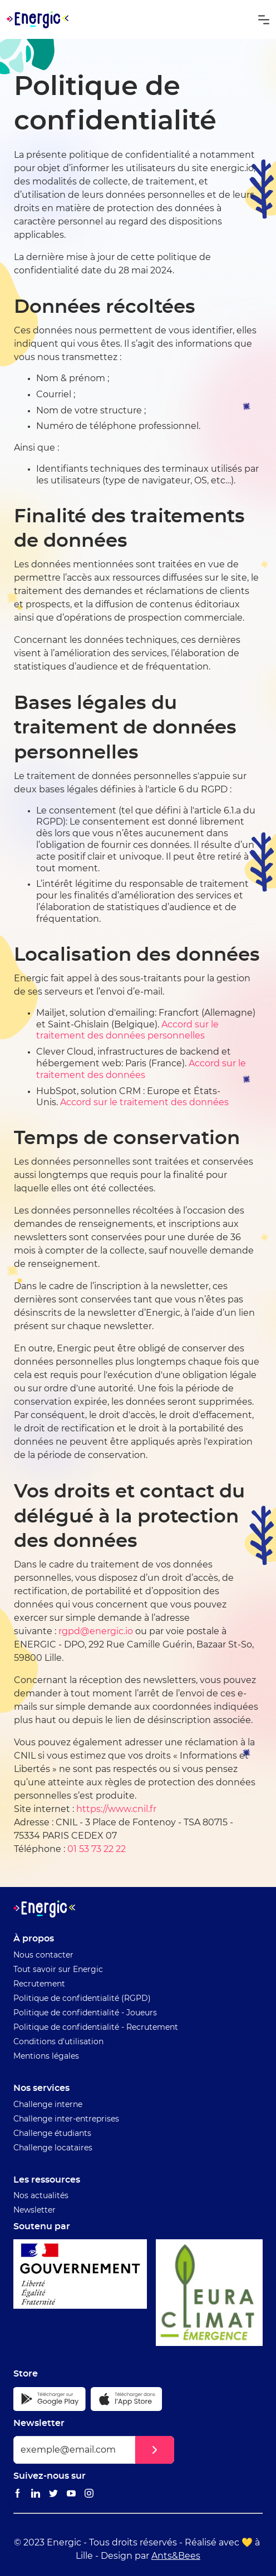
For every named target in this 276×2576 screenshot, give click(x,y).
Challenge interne (47, 2105)
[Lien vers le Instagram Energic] (89, 2494)
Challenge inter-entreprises (66, 2119)
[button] (263, 19)
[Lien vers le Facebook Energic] (17, 2494)
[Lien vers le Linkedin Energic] (35, 2494)
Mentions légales (46, 2056)
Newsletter (34, 2210)
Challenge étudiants (52, 2134)
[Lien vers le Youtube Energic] (71, 2494)
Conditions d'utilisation (58, 2042)
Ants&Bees (175, 2556)
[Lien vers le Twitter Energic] (53, 2494)
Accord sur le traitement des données (144, 1102)
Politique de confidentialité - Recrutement (95, 2027)
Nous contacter (43, 1955)
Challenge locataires (52, 2148)
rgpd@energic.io (95, 1631)
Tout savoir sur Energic (58, 1970)
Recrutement (39, 1984)
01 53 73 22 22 (96, 1849)
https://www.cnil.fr (116, 1809)
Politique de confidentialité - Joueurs (85, 2013)
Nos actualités (40, 2196)
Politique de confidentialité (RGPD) (82, 1999)
